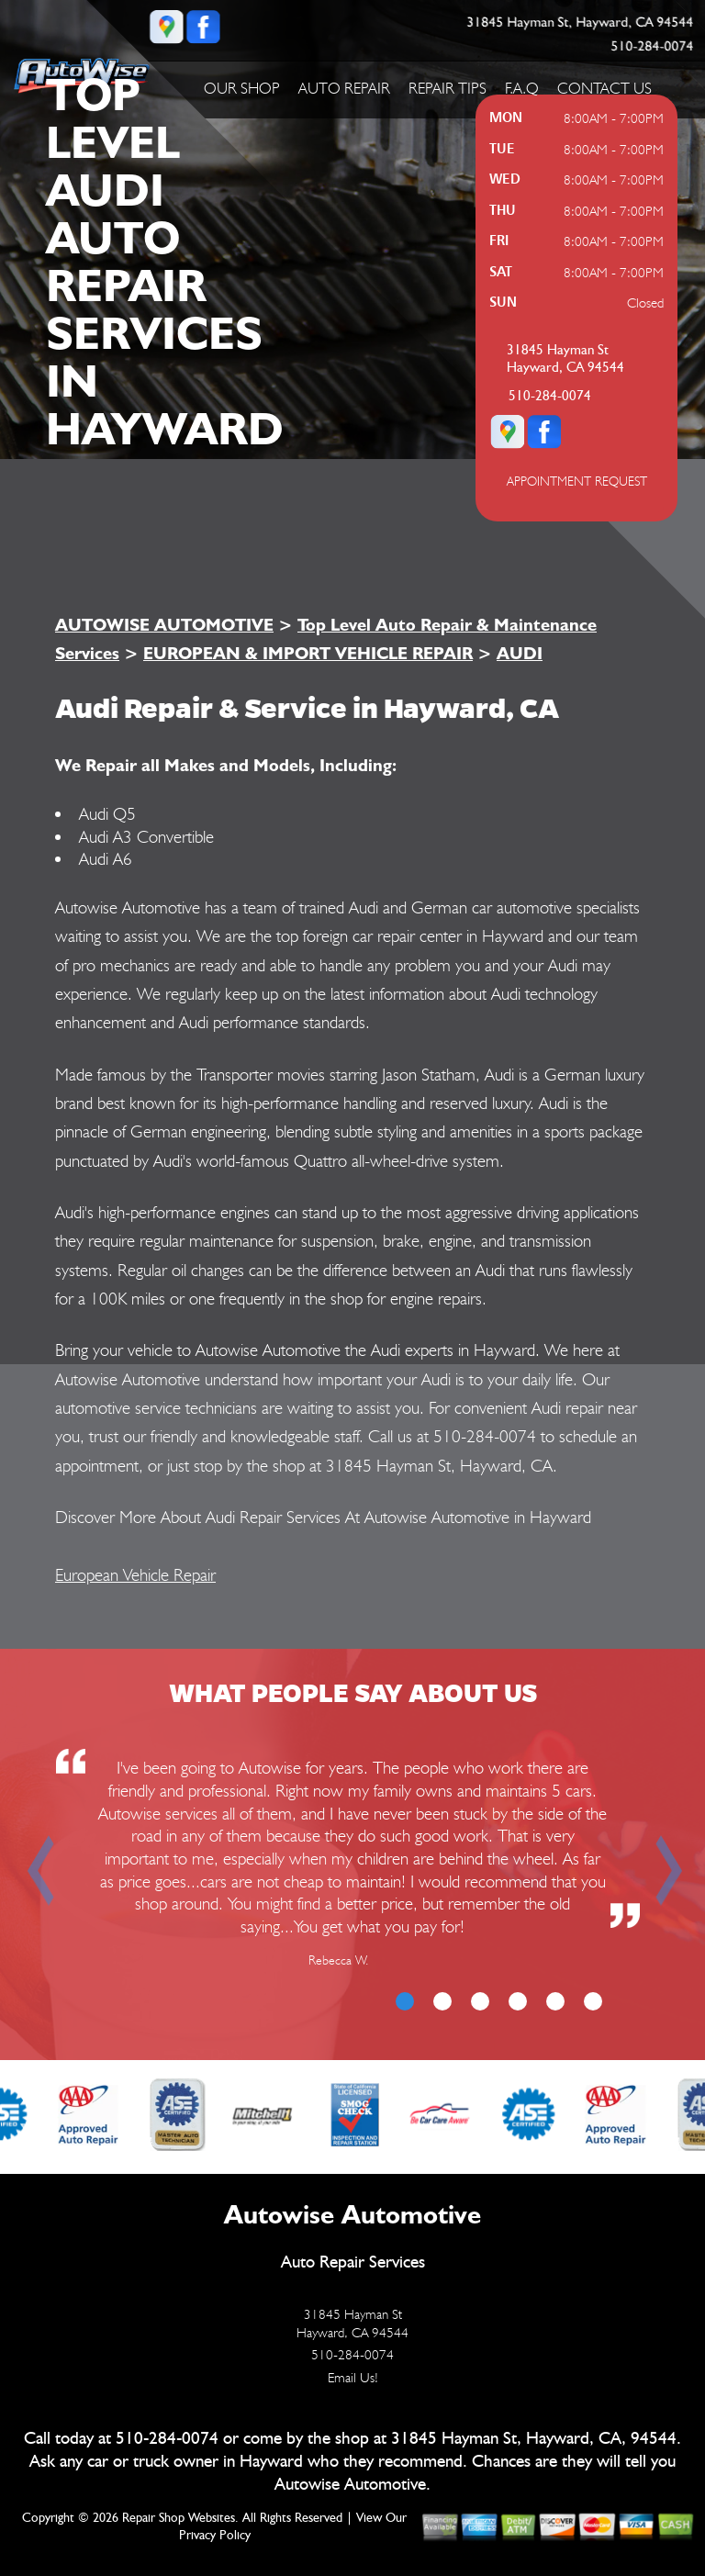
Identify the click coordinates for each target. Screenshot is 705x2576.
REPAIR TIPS (447, 88)
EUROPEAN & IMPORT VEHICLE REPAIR (308, 653)
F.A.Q (522, 88)
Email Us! (353, 2377)
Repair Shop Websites (178, 2518)
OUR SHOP (242, 88)
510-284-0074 (651, 46)
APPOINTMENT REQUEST (577, 481)
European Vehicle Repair (135, 1574)
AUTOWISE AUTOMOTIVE (164, 624)
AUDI (520, 653)
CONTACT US (604, 88)
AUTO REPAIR (344, 88)
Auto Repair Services (353, 2262)
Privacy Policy (215, 2535)
